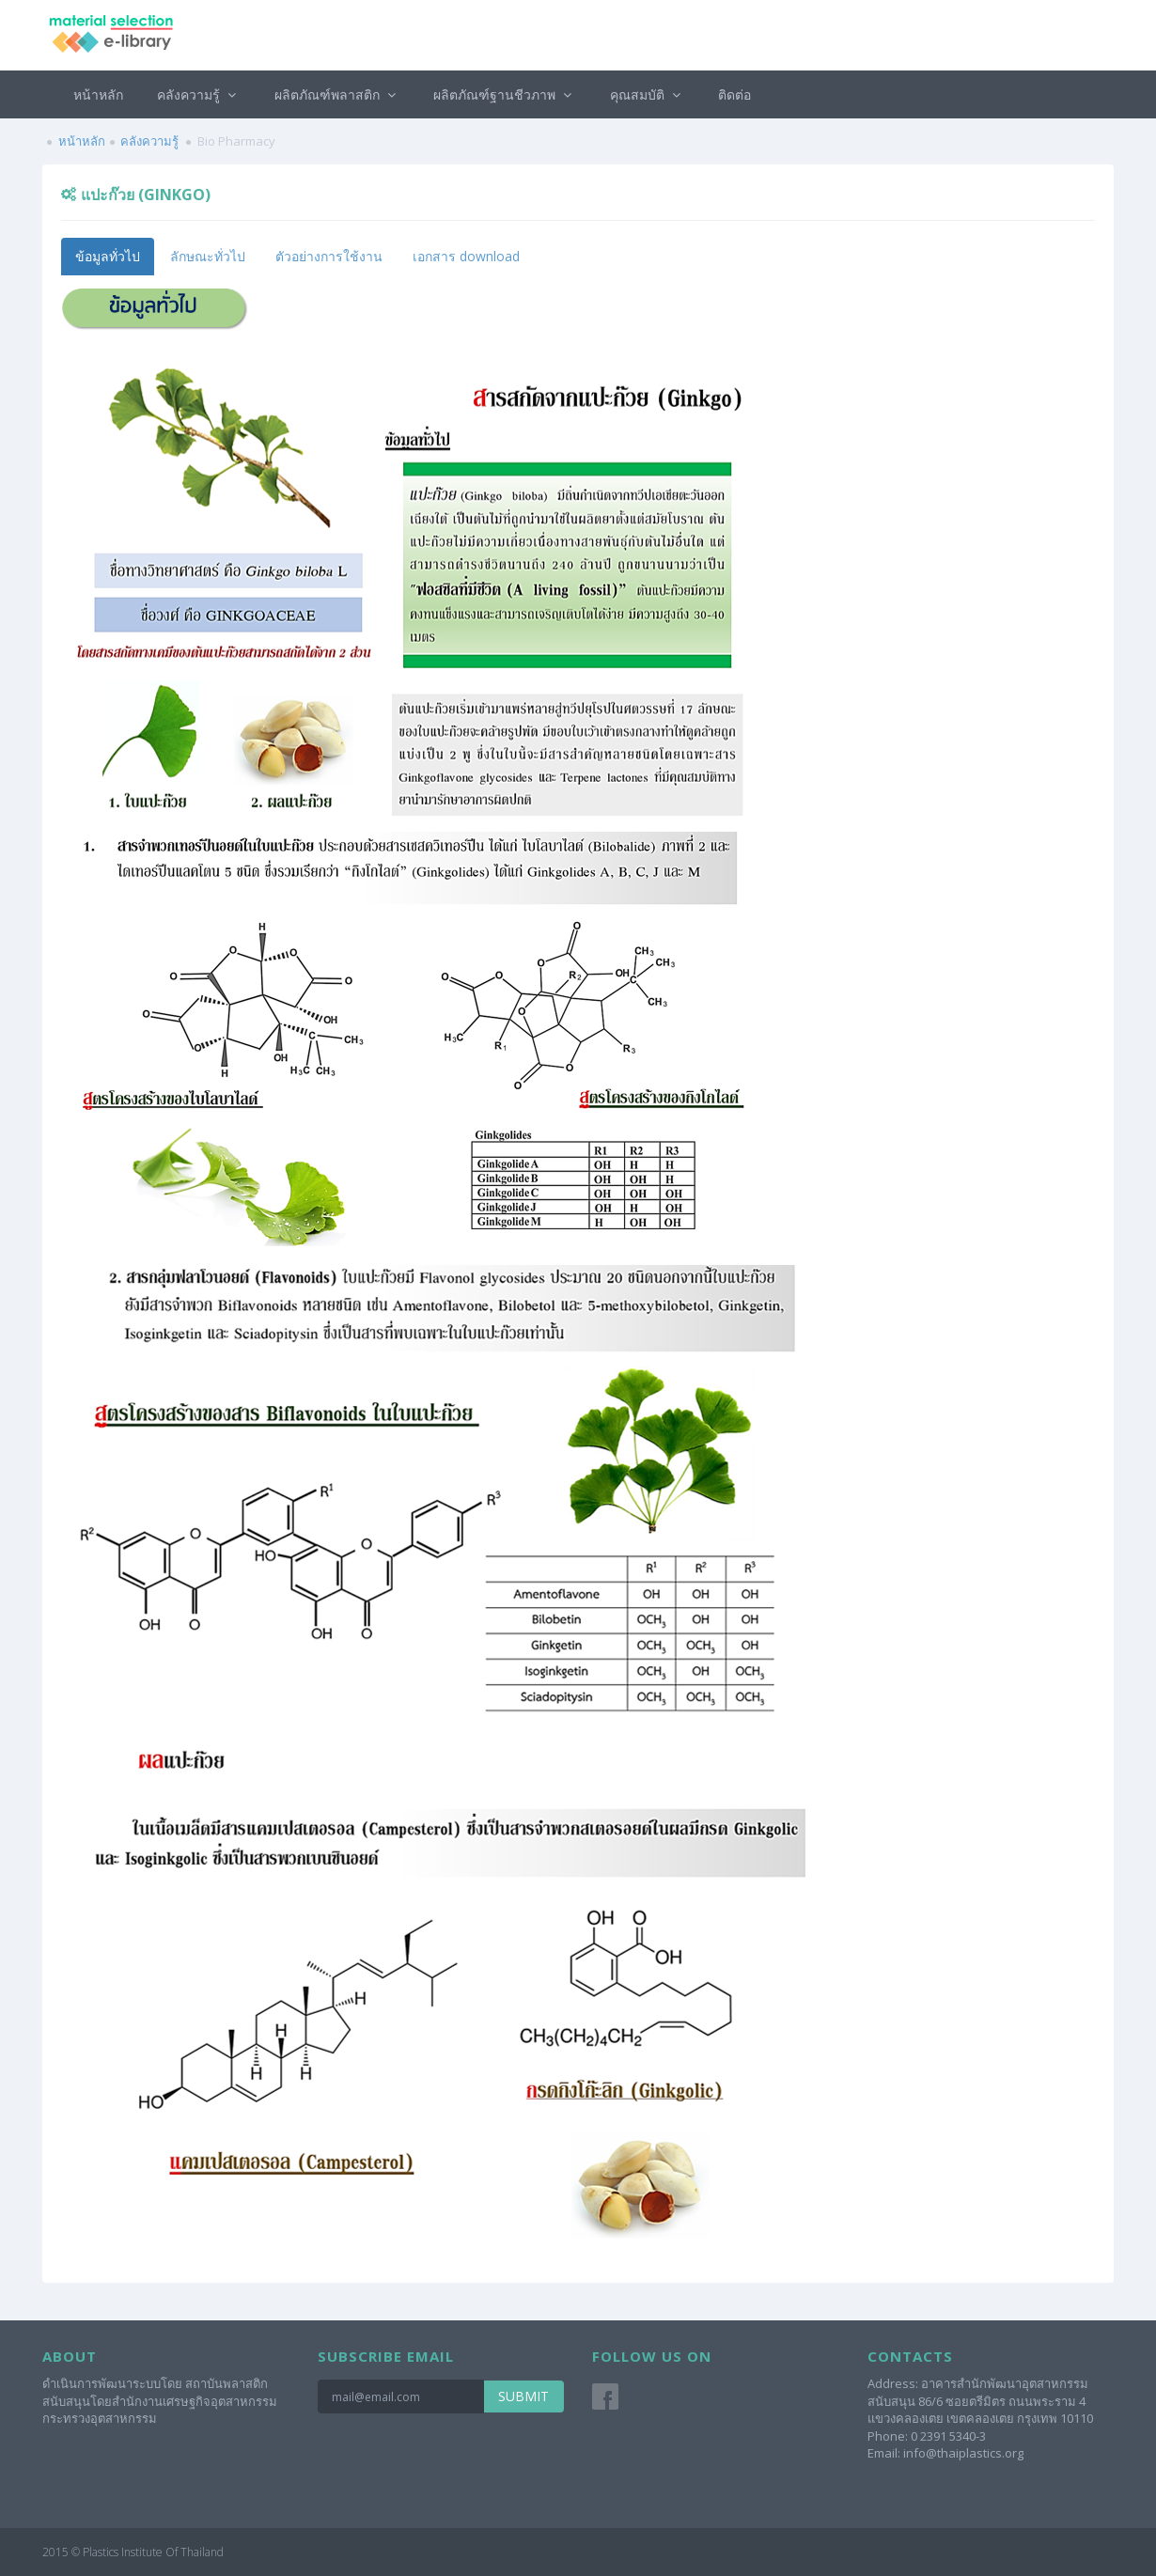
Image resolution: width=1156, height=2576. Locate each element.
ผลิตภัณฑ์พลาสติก (337, 94)
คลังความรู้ (199, 94)
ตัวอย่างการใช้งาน (329, 256)
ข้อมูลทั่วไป (107, 256)
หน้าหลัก (98, 94)
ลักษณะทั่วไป (207, 256)
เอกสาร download (466, 256)
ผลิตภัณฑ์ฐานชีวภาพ (504, 94)
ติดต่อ (734, 94)
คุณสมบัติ (647, 94)
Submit (523, 2396)
